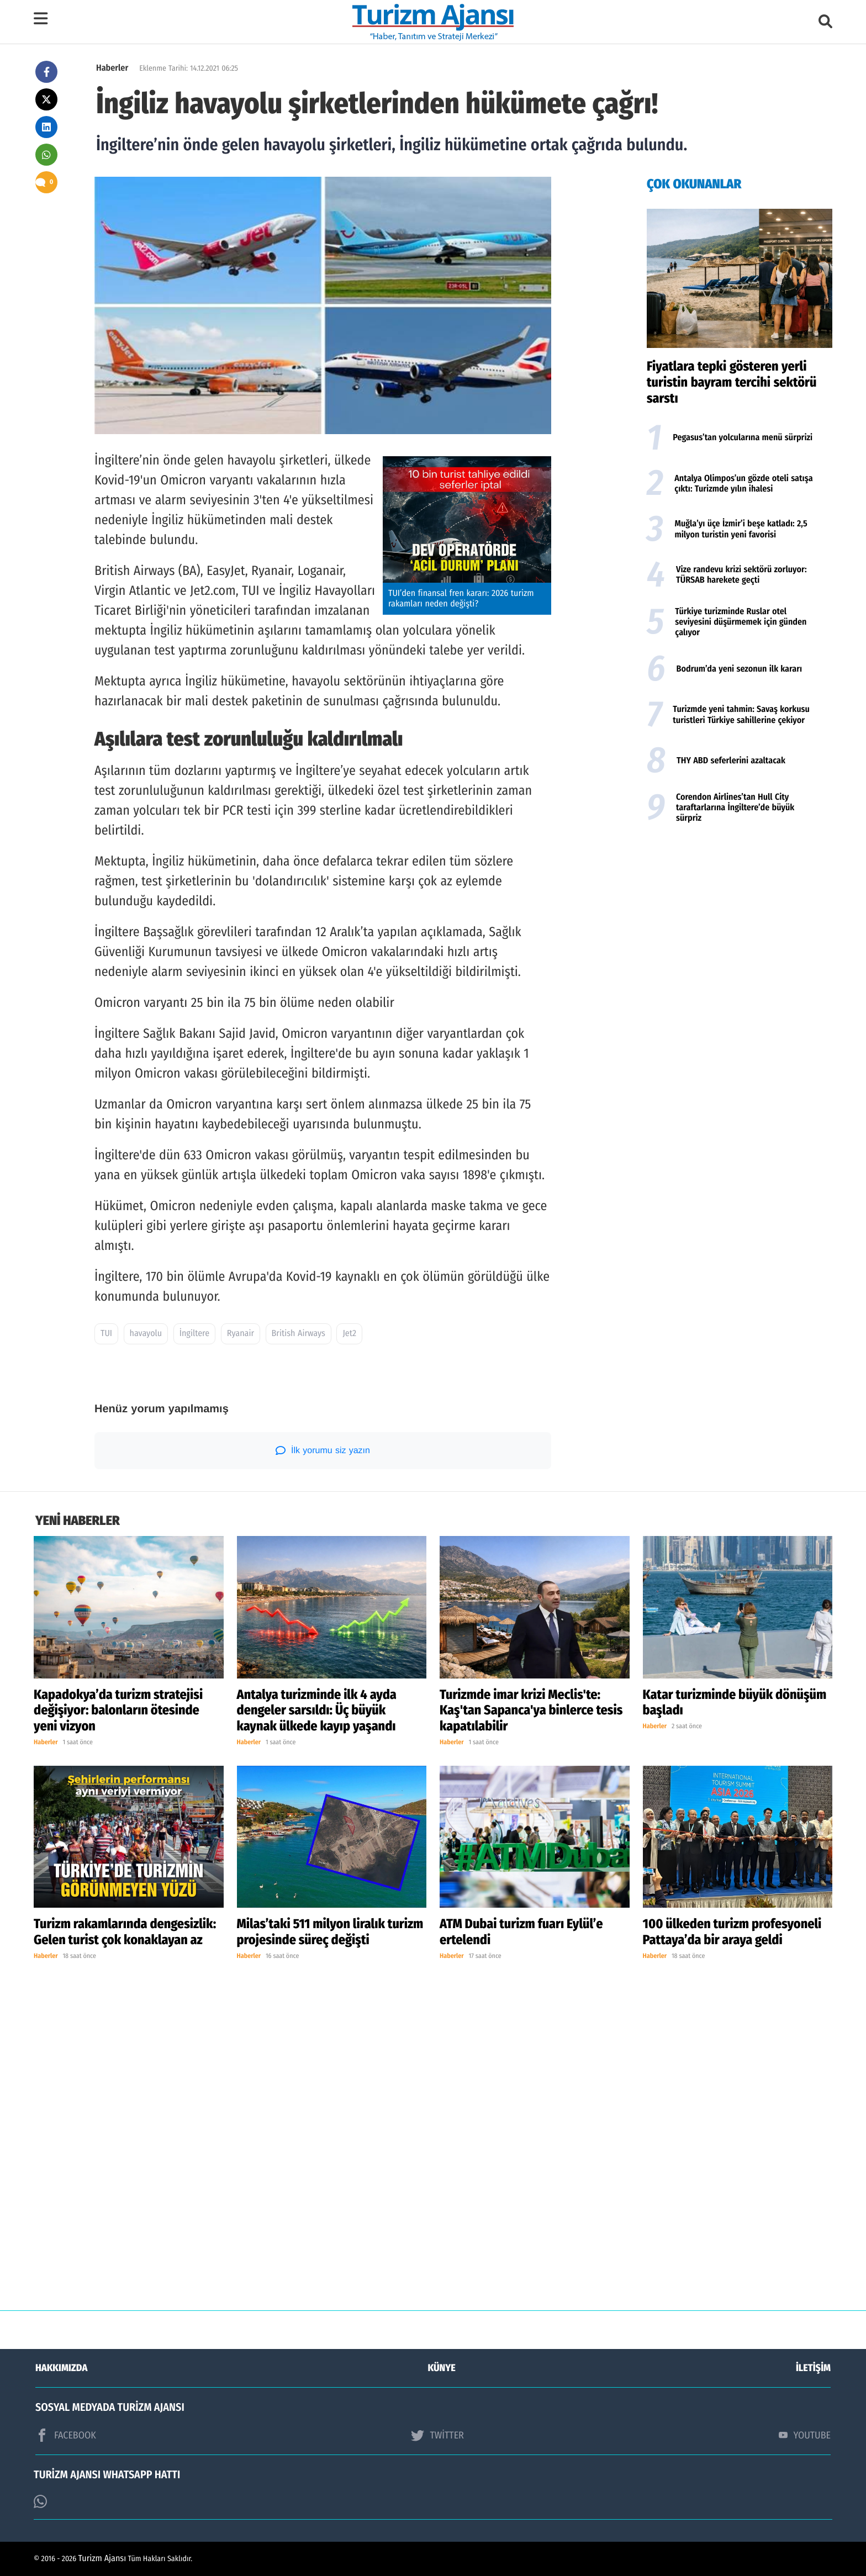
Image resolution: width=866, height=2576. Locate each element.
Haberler (112, 68)
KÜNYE (442, 2368)
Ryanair (240, 1333)
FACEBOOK (65, 2435)
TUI (106, 1333)
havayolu (146, 1333)
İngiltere (194, 1333)
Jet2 (349, 1333)
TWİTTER (437, 2435)
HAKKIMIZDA (61, 2368)
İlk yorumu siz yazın (323, 1450)
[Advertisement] (739, 917)
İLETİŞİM (813, 2368)
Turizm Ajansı (102, 2558)
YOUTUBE (805, 2435)
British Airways (298, 1333)
